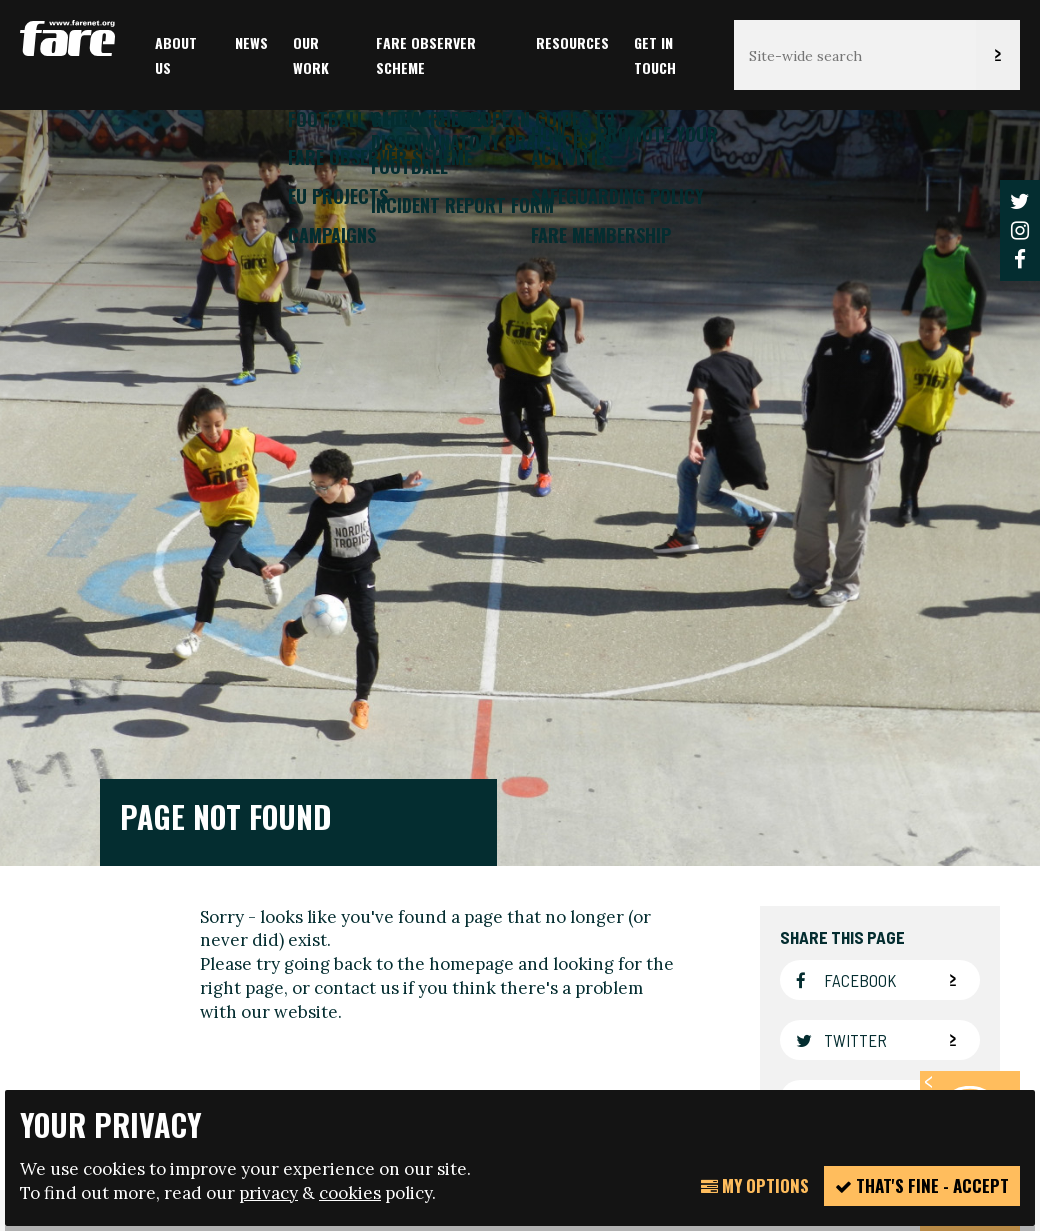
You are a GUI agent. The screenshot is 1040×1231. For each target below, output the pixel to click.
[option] (520, 475)
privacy (268, 1193)
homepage (471, 607)
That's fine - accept (922, 1185)
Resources (572, 42)
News (251, 42)
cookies (350, 1193)
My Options (755, 1185)
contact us (356, 630)
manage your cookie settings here (702, 1001)
